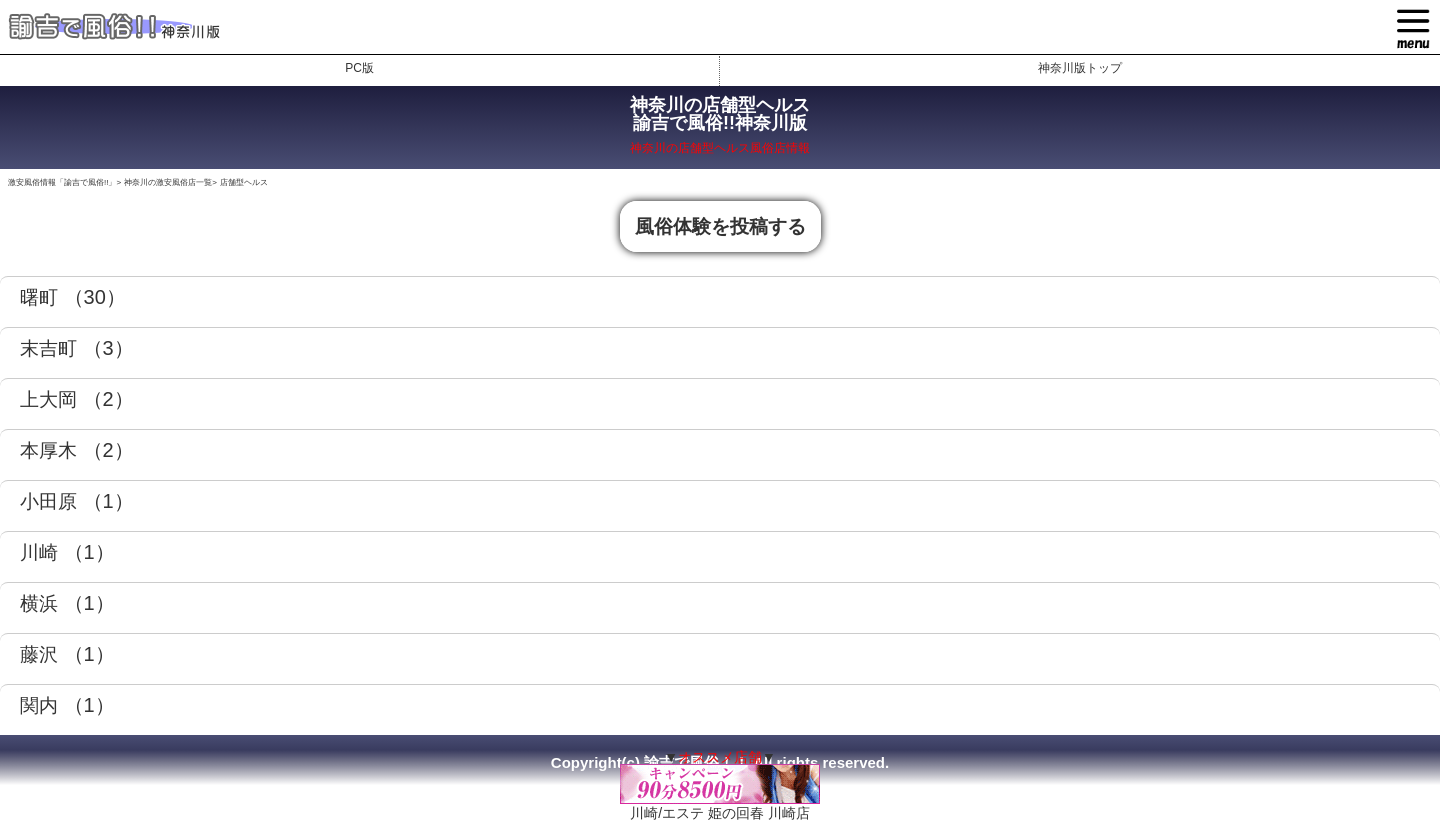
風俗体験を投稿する (720, 226)
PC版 (359, 68)
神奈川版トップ (1080, 68)
